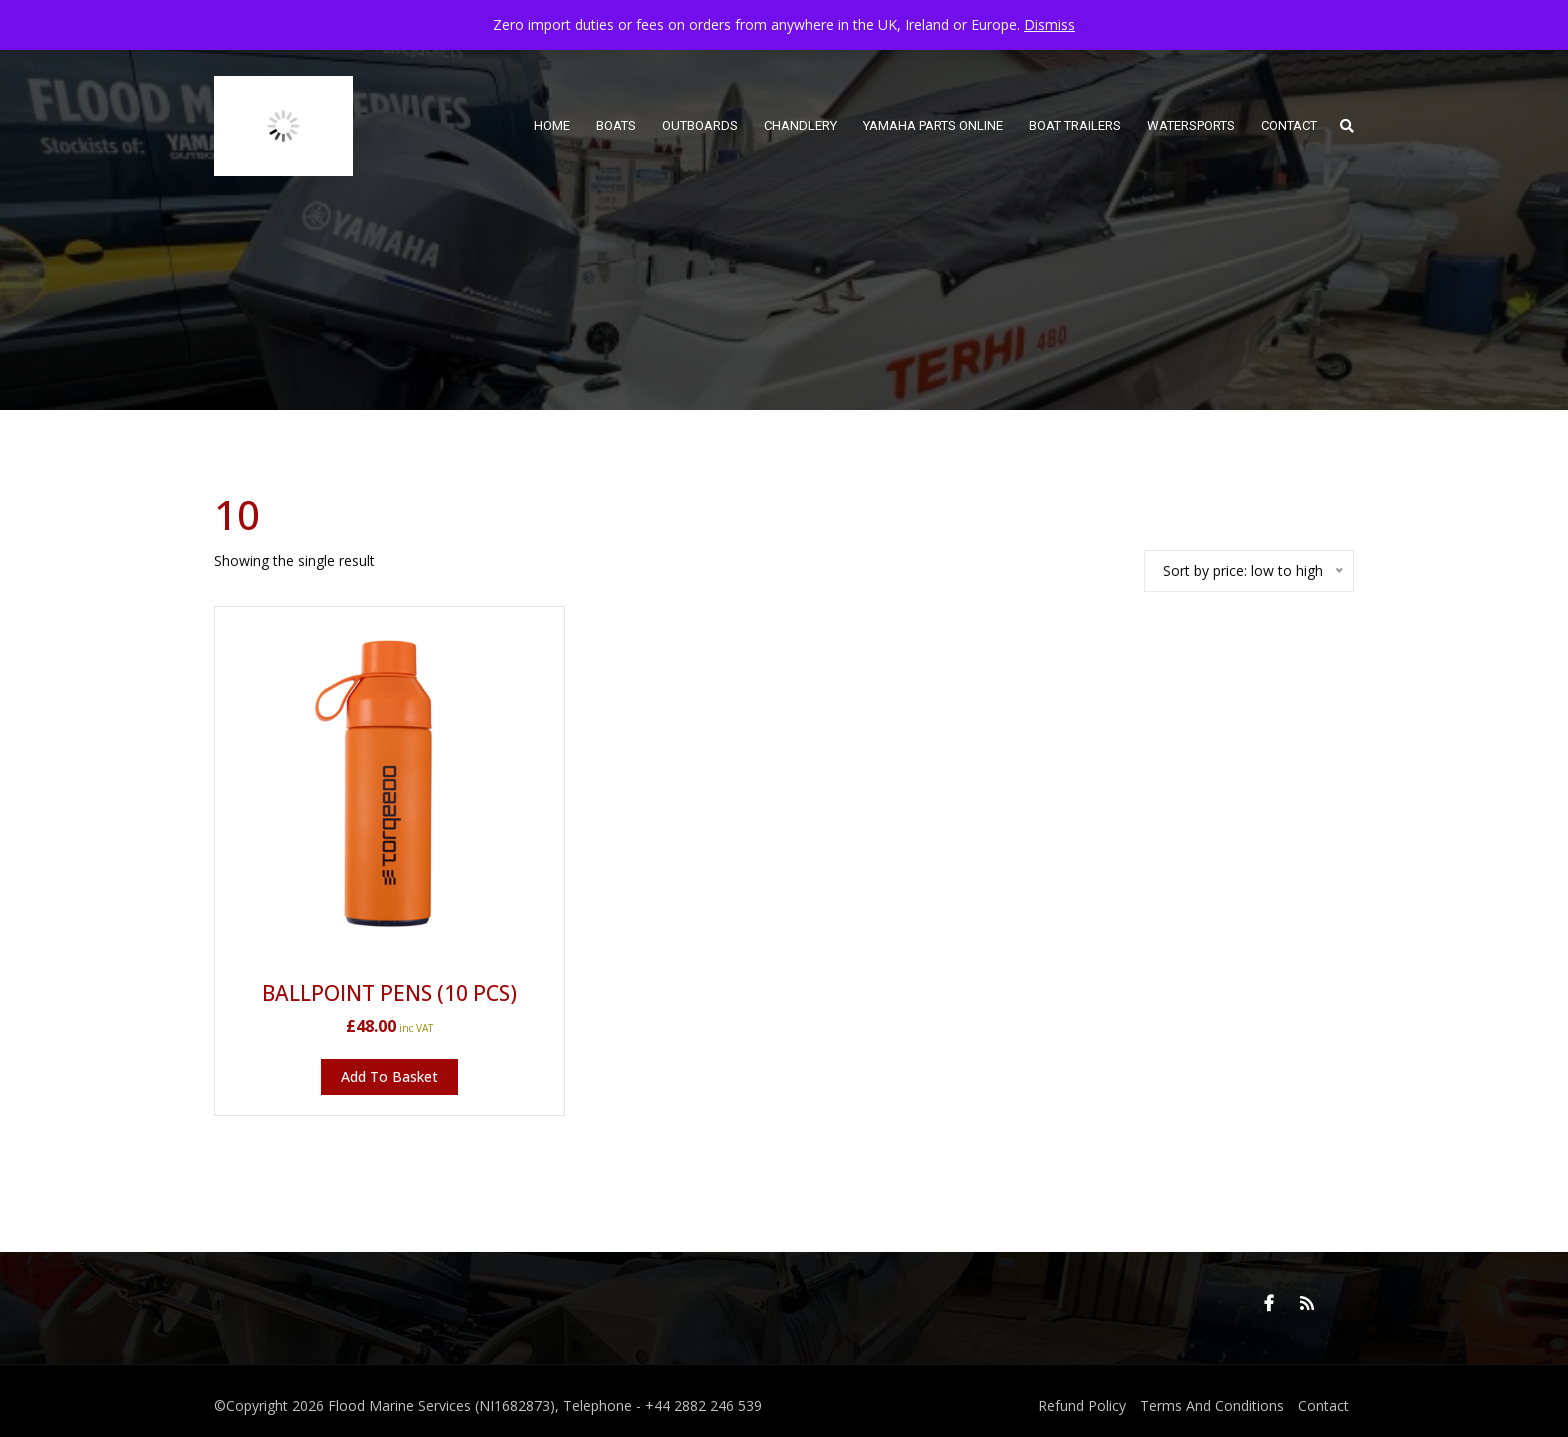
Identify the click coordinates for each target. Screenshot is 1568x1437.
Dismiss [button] (1049, 24)
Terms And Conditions (1212, 1405)
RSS (1307, 1303)
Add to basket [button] (389, 1076)
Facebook (1269, 1303)
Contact (1323, 1405)
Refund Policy (1082, 1405)
